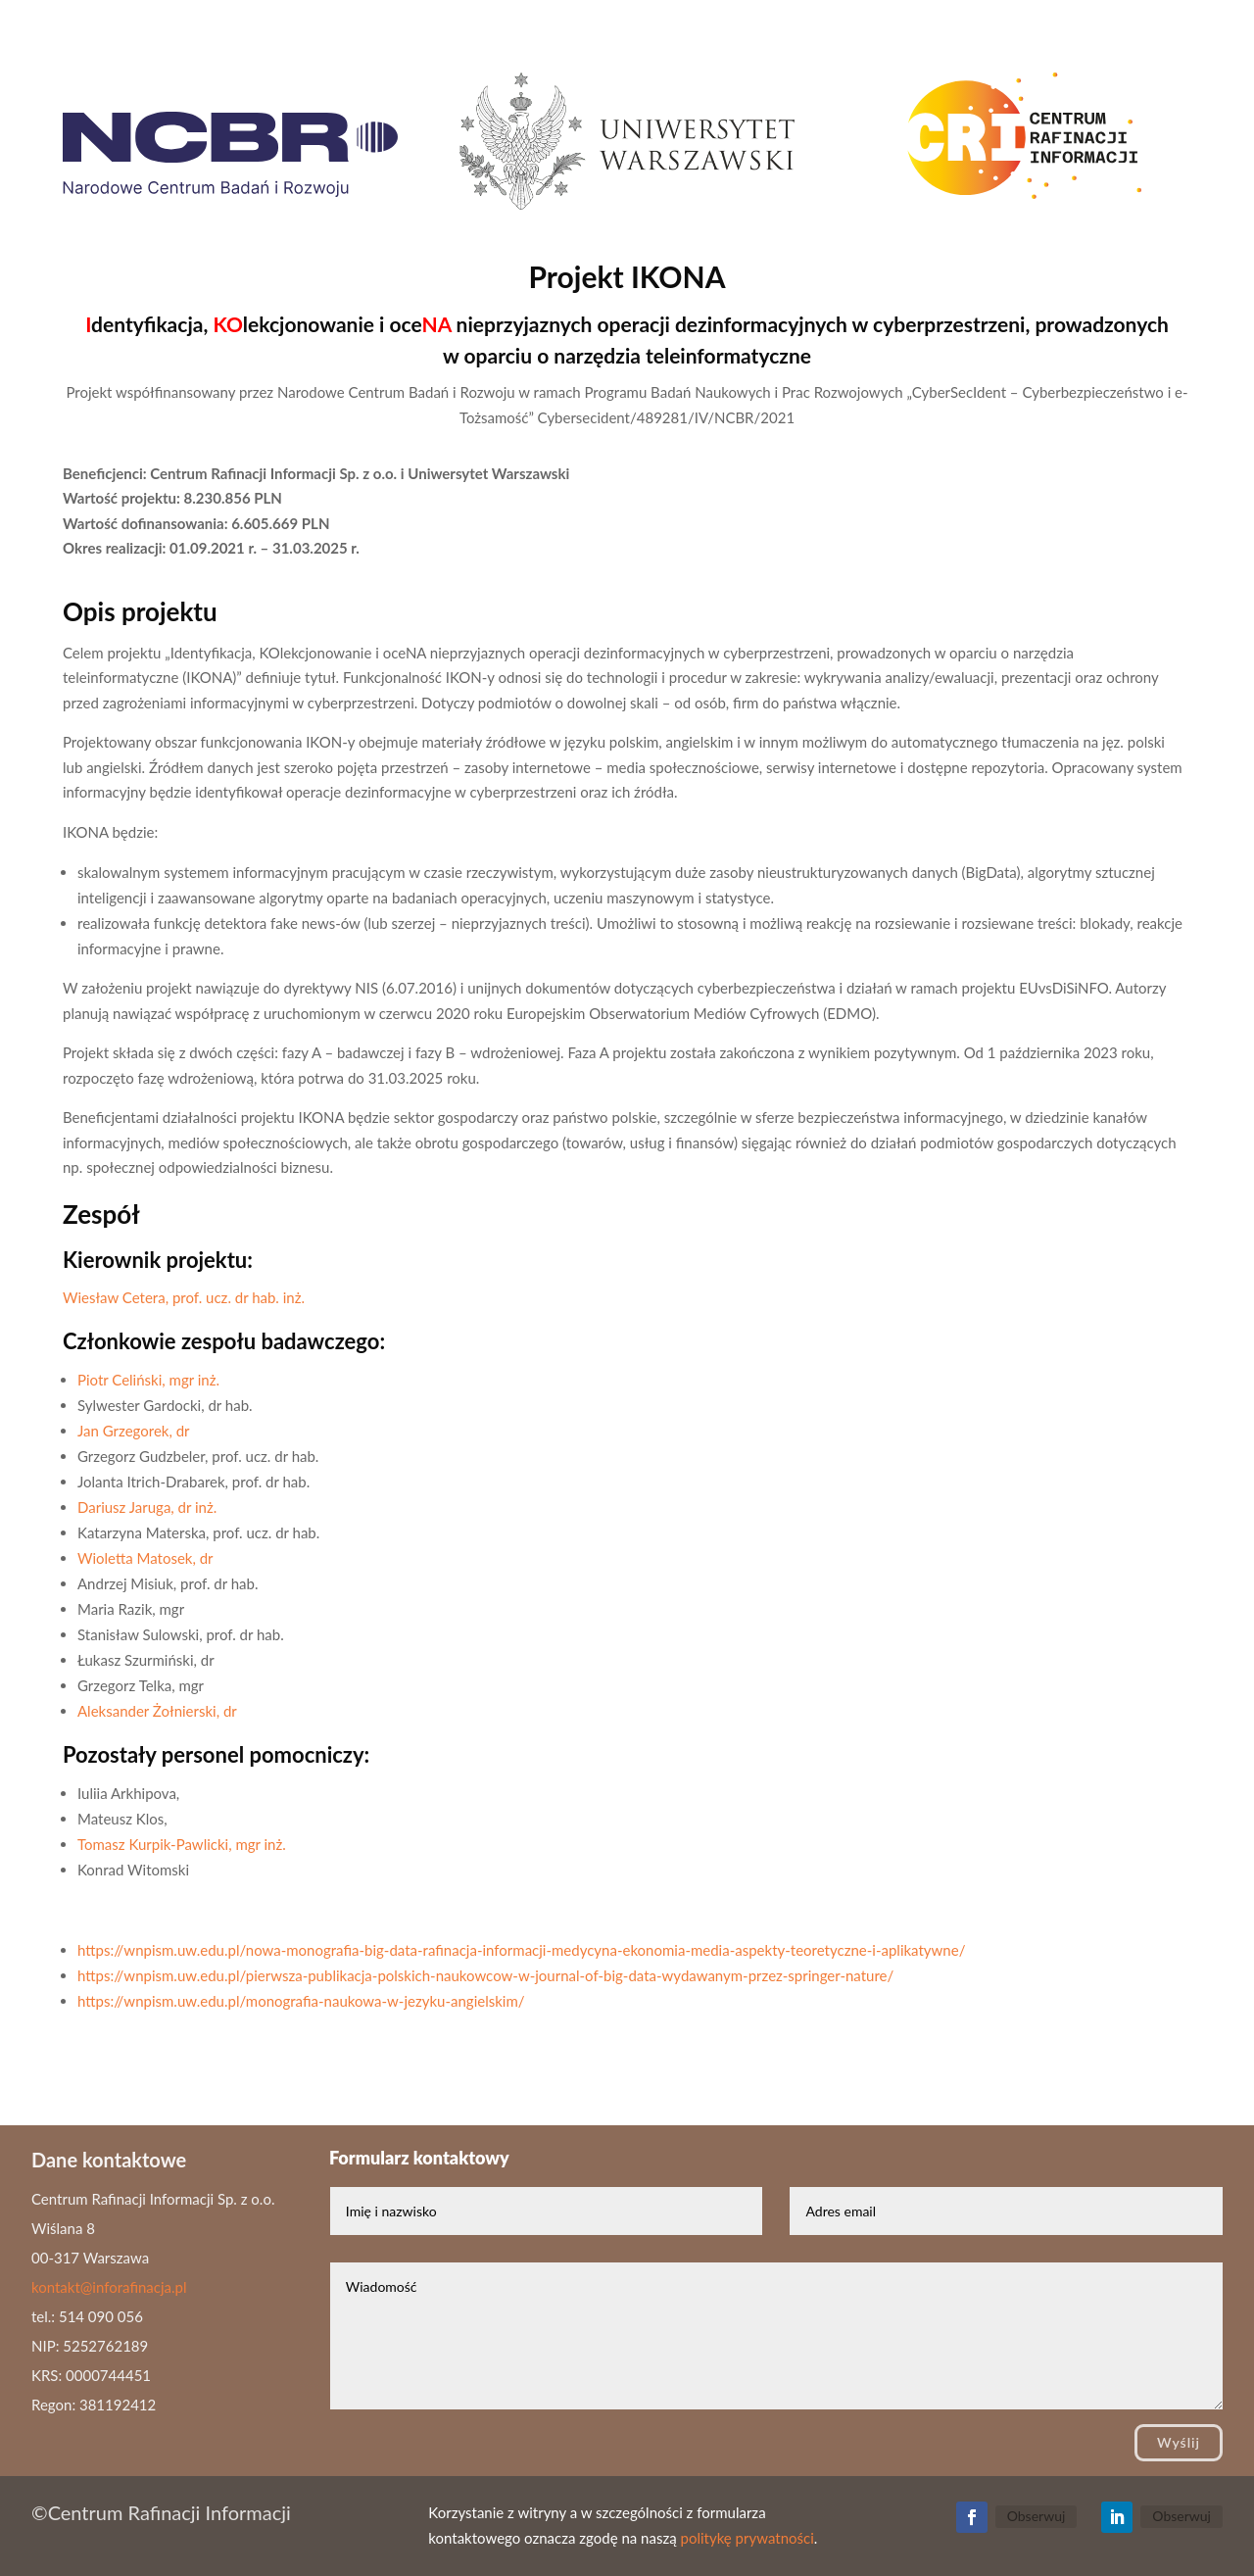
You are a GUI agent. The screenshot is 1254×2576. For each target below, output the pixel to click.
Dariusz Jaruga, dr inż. (147, 1507)
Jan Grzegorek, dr (133, 1430)
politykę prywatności (746, 2538)
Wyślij (1178, 2442)
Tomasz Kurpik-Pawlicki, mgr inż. (181, 1844)
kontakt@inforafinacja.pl (109, 2287)
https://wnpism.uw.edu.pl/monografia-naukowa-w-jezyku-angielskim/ (301, 2001)
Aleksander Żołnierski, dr (157, 1711)
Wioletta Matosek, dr (145, 1558)
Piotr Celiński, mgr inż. (148, 1379)
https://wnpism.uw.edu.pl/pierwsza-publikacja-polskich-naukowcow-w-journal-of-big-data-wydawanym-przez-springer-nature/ (485, 1975)
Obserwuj (1036, 2515)
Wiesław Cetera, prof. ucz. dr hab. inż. (184, 1297)
